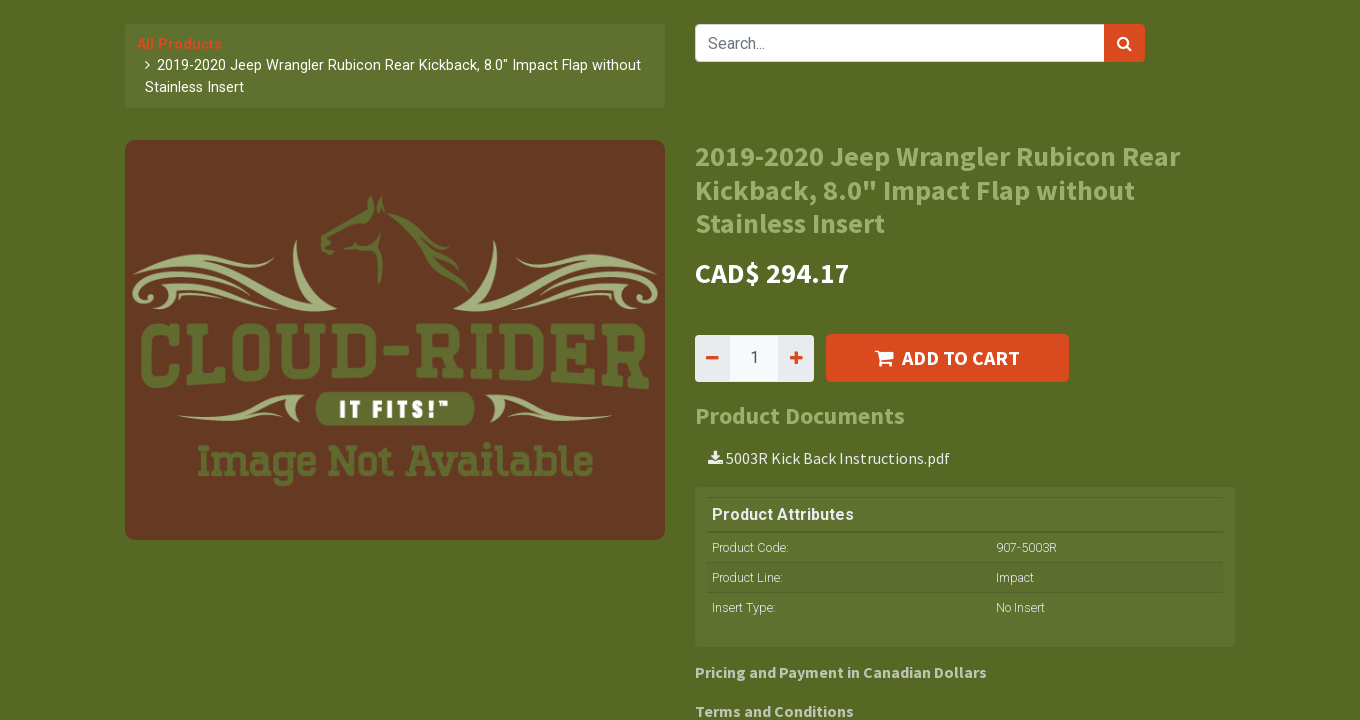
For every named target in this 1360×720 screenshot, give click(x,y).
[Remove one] (712, 358)
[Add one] (795, 358)
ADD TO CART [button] (947, 357)
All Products (179, 44)
